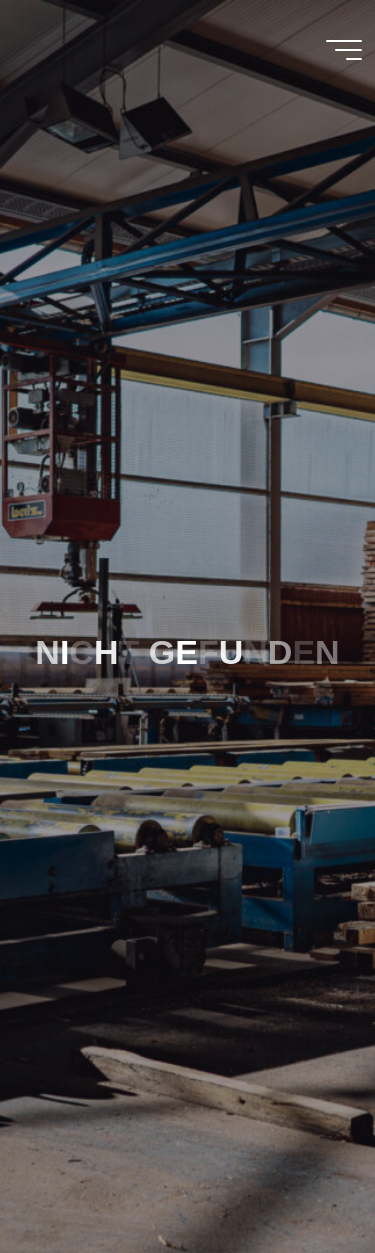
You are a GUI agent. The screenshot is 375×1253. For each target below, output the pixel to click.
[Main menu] (344, 50)
